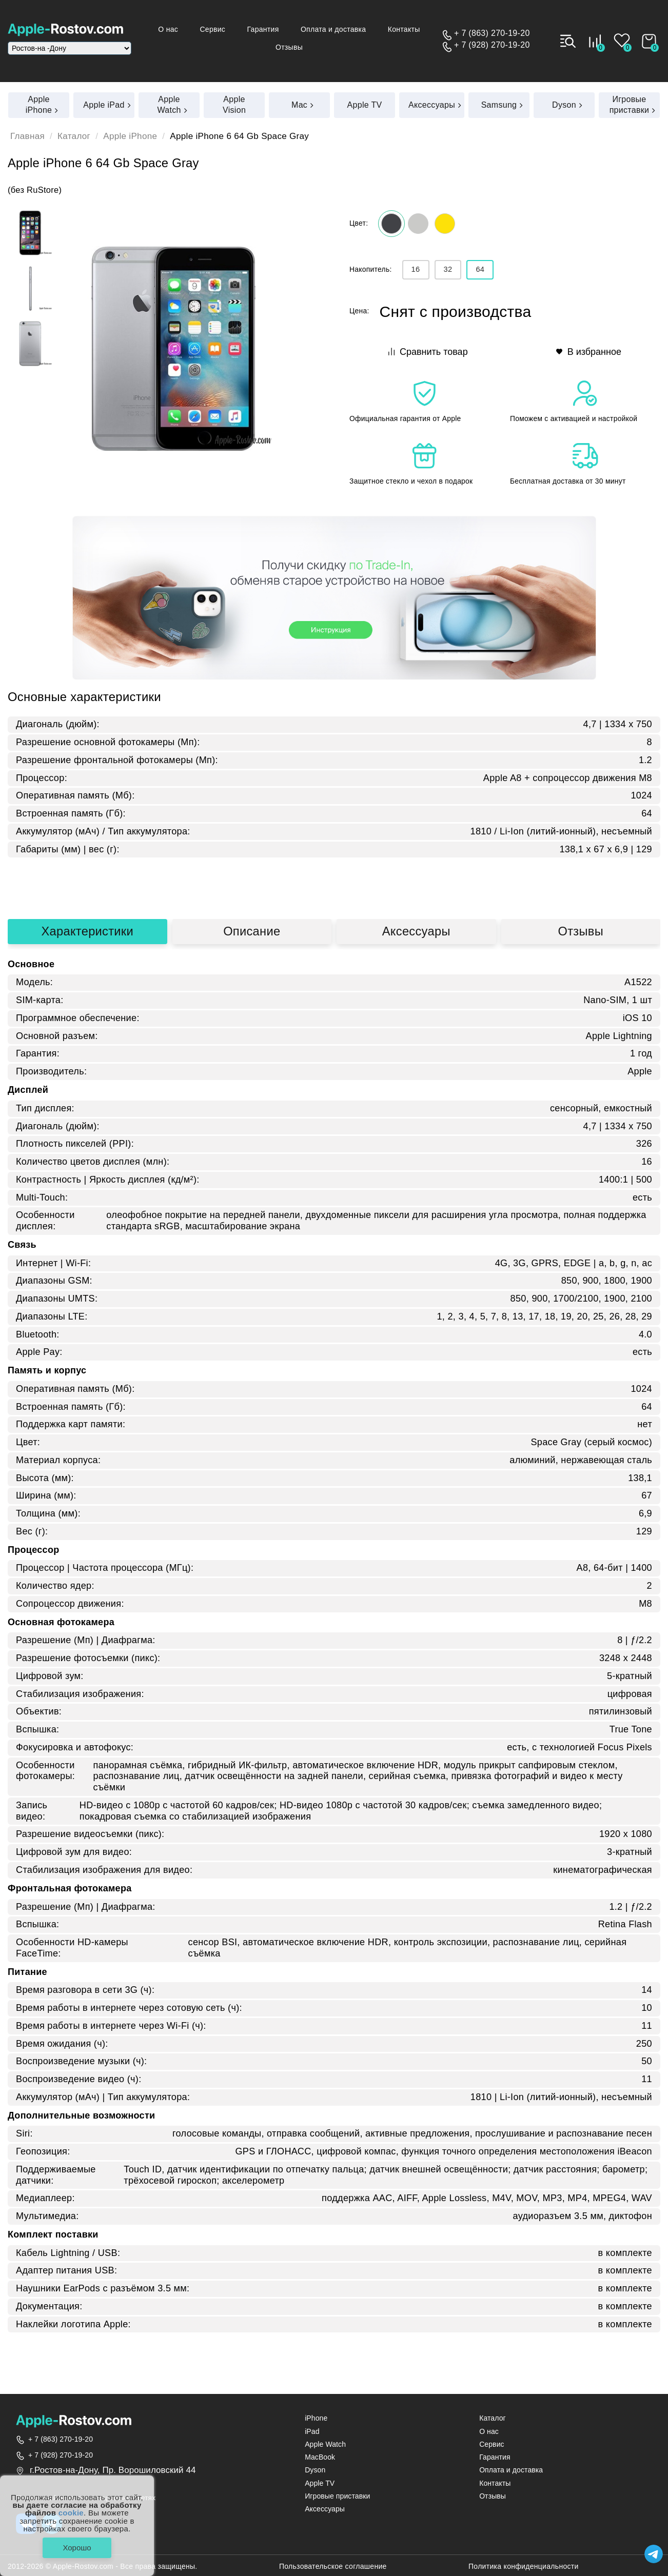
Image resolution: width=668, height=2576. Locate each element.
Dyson (315, 2470)
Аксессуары (416, 931)
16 (415, 269)
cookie (71, 2513)
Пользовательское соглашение (333, 2566)
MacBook (320, 2457)
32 (448, 269)
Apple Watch (325, 2444)
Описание (251, 931)
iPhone (316, 2418)
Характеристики (87, 931)
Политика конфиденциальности (523, 2566)
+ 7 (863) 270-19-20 (492, 33)
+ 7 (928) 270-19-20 (492, 45)
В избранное (588, 352)
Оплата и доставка (333, 29)
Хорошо (77, 2547)
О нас (168, 29)
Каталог (73, 136)
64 (480, 269)
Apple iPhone (130, 136)
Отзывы (289, 47)
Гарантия (263, 29)
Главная (27, 136)
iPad (312, 2431)
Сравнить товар (428, 352)
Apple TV (320, 2483)
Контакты (404, 29)
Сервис (212, 29)
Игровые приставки (337, 2496)
